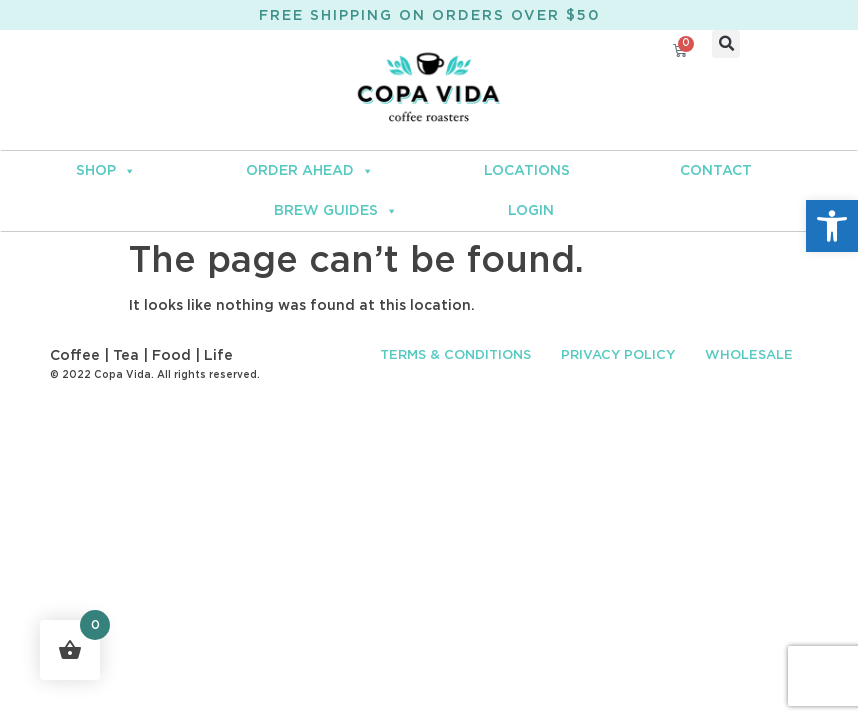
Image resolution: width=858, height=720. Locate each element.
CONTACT (716, 171)
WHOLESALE (749, 355)
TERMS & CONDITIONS (455, 355)
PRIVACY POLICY (618, 355)
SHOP (106, 171)
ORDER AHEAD (310, 171)
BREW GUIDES (336, 211)
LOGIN (531, 211)
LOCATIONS (527, 171)
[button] (832, 226)
